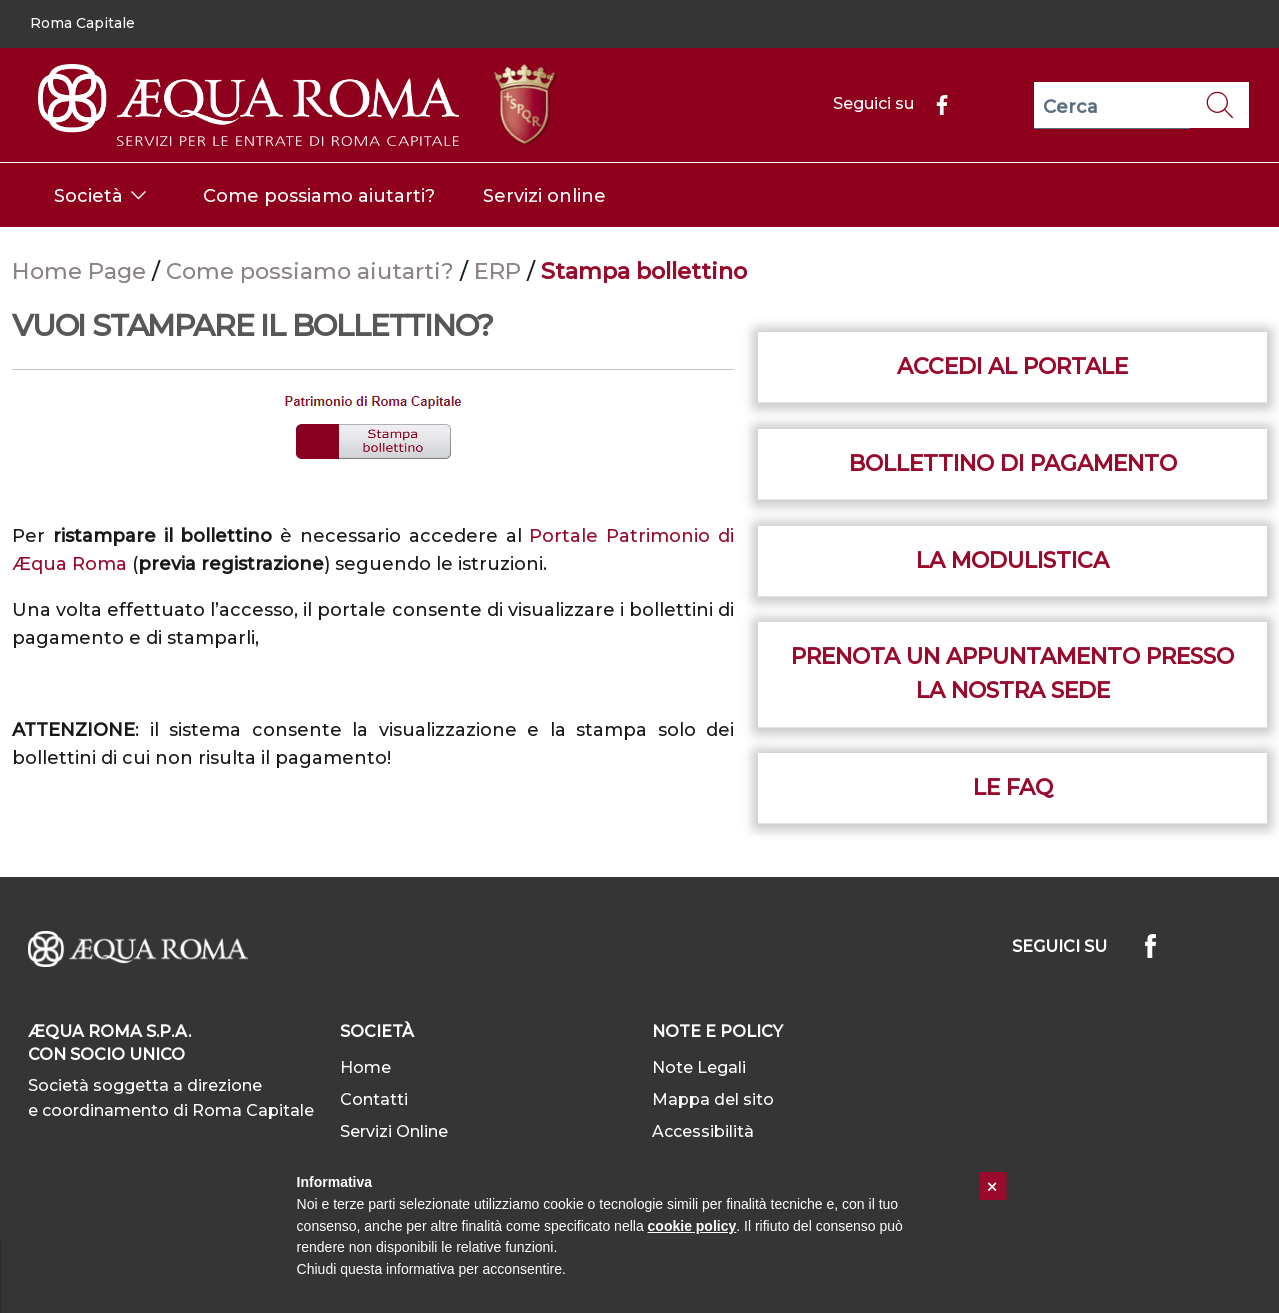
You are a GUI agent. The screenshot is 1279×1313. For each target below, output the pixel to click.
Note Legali (699, 1067)
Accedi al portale (1012, 366)
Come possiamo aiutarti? (313, 271)
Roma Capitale (82, 23)
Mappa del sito (713, 1099)
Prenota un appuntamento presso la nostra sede (1012, 673)
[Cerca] (1112, 105)
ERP (500, 271)
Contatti (374, 1099)
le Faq (1013, 787)
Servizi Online (394, 1131)
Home (365, 1067)
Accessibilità (703, 1131)
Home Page (82, 271)
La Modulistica (1012, 560)
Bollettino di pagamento (1013, 463)
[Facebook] (934, 103)
